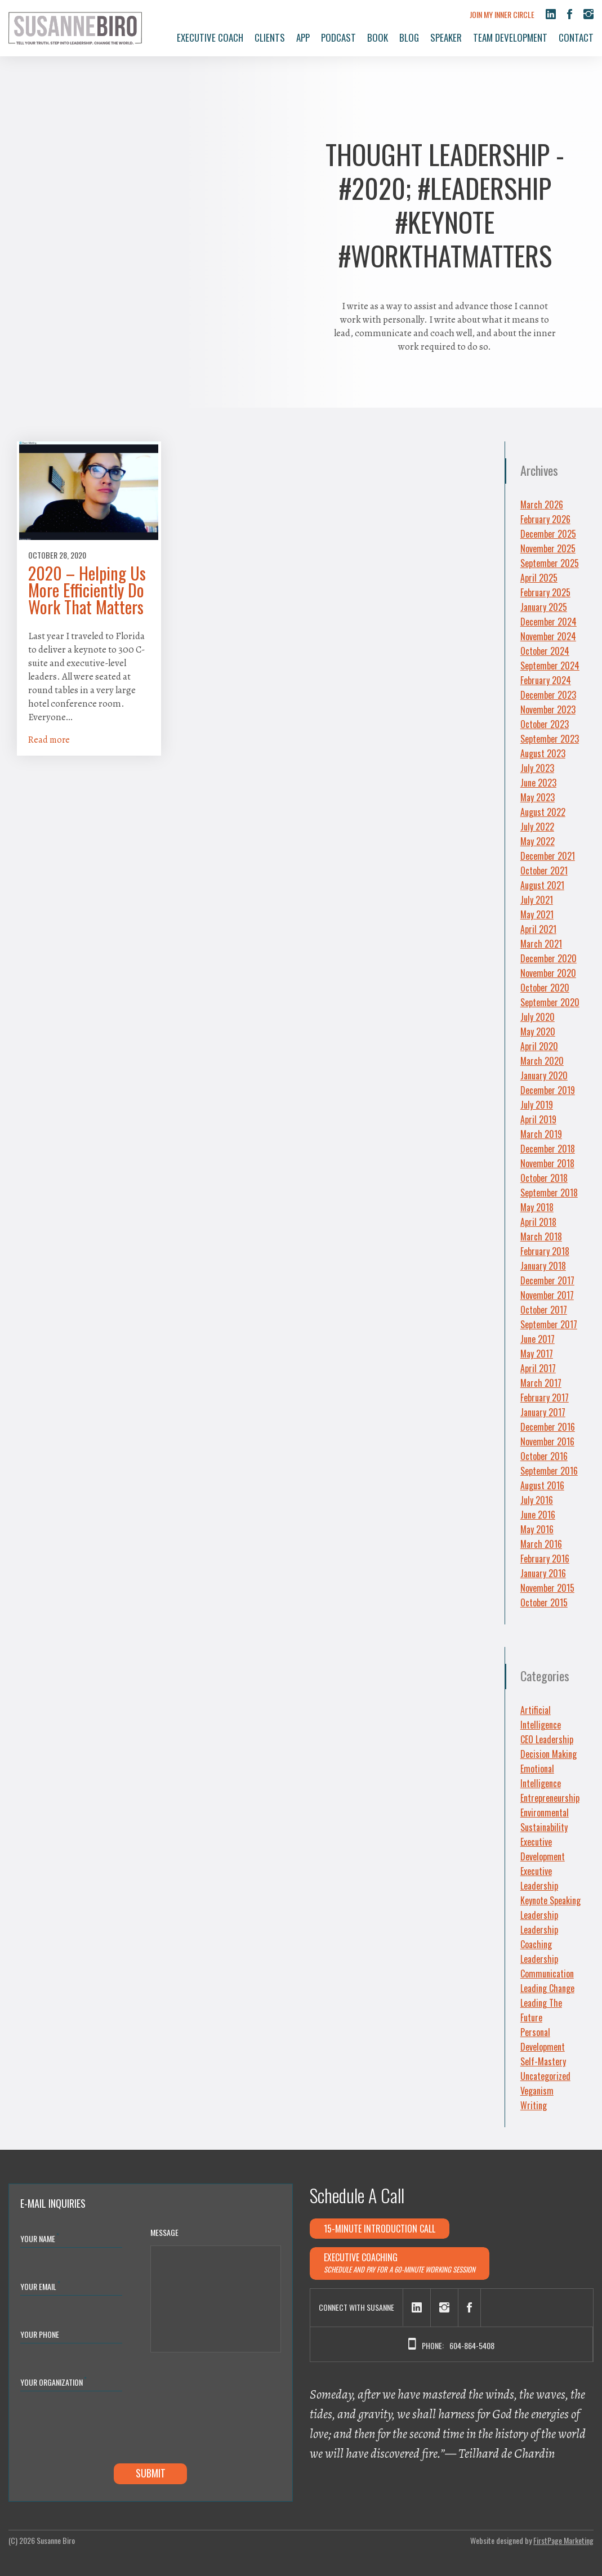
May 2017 (536, 1353)
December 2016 (547, 1427)
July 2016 (536, 1500)
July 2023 (537, 768)
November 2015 (547, 1588)
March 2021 (541, 943)
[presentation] (105, 2430)
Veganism (537, 2090)
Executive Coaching (399, 2263)
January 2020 (544, 1075)
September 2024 (549, 665)
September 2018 (549, 1192)
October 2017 (543, 1309)
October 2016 (544, 1456)
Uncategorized (545, 2076)
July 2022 (537, 826)
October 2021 (544, 870)
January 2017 (542, 1412)
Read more (49, 740)
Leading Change (547, 1988)
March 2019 (541, 1134)
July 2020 (537, 1017)
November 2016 (547, 1441)
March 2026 (541, 504)
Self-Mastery (543, 2061)
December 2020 (548, 958)
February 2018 (544, 1251)
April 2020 (539, 1046)
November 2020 (548, 973)
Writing (533, 2105)
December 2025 (548, 534)
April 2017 (538, 1368)
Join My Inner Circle (502, 14)
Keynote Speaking (550, 1900)
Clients (270, 37)
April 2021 (538, 929)
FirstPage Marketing (563, 2540)
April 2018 (538, 1222)
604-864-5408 (471, 2345)
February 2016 (544, 1558)
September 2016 (549, 1470)
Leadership (539, 1915)
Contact (576, 37)
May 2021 (537, 914)
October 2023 (544, 724)
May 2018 (537, 1207)
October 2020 (544, 987)
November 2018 (547, 1163)
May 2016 (537, 1529)
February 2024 (545, 680)
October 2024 (544, 651)
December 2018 (547, 1148)
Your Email (40, 2285)
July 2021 (536, 900)
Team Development (510, 37)
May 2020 (537, 1031)
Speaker (446, 37)
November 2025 (548, 548)
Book (377, 37)
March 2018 (541, 1236)
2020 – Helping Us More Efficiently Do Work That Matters (87, 590)
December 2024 (548, 621)
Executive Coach (210, 37)
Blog (409, 37)
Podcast (338, 37)
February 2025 (545, 592)
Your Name (39, 2237)
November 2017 (547, 1295)
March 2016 (541, 1544)
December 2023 (548, 695)
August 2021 (542, 885)
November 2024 (548, 636)
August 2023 (542, 753)
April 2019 (538, 1119)
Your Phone (39, 2334)
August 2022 (542, 812)
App (303, 37)
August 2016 (542, 1485)
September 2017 (548, 1324)
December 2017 (547, 1280)
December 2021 (547, 856)
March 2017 (540, 1383)
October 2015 (544, 1602)
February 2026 (545, 519)
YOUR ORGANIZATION (53, 2381)
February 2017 (544, 1397)
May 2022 (537, 841)
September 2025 (549, 563)
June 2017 (537, 1339)
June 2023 (538, 782)
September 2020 (549, 1002)
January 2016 (543, 1573)
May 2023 (537, 797)
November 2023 (548, 709)
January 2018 (543, 1266)
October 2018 (544, 1178)
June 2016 (537, 1514)
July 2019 (536, 1104)
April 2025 (539, 577)
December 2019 (547, 1090)
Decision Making (548, 1754)
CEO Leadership (546, 1739)
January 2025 (543, 607)
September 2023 (549, 738)
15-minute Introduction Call (379, 2228)
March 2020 (542, 1061)
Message (164, 2232)
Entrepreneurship (549, 1798)
